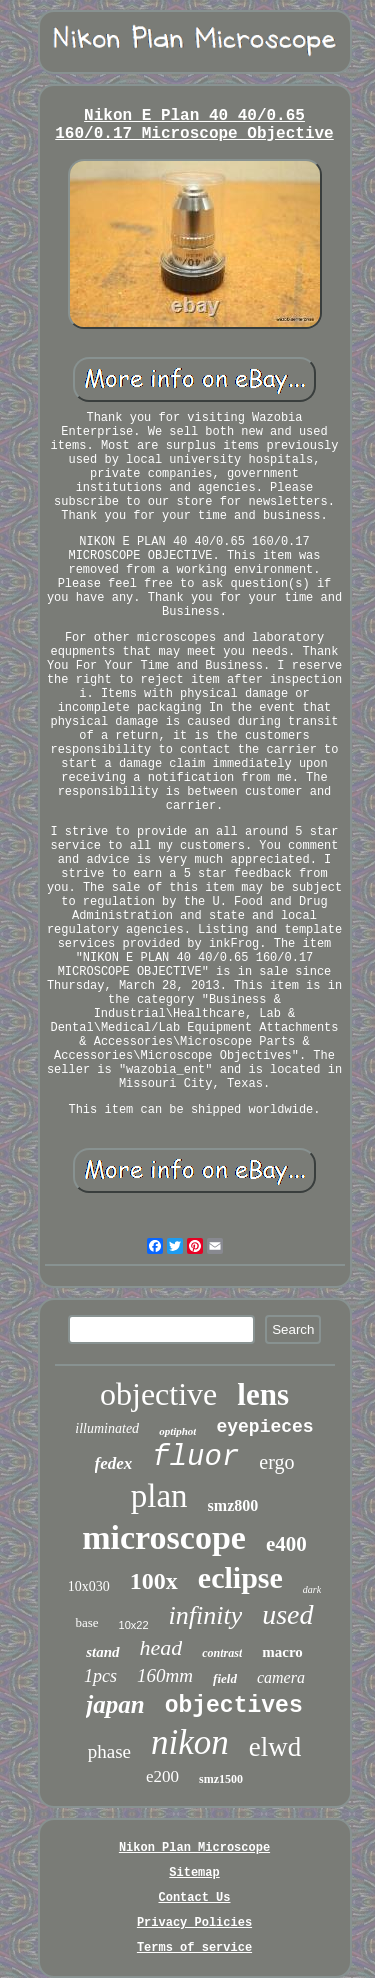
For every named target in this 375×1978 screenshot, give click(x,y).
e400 (286, 1544)
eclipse (240, 1577)
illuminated (107, 1428)
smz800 (233, 1505)
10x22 (134, 1625)
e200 (162, 1776)
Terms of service (194, 1948)
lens (263, 1394)
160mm (165, 1675)
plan (159, 1496)
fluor (195, 1457)
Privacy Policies (194, 1923)
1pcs (100, 1676)
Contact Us (194, 1898)
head (161, 1647)
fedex (114, 1463)
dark (312, 1589)
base (86, 1622)
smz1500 (221, 1779)
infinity (206, 1615)
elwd (275, 1747)
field (225, 1678)
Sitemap (194, 1873)
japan (115, 1704)
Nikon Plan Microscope (194, 1848)
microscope (164, 1537)
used (287, 1614)
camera (281, 1677)
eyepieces (264, 1427)
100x (154, 1581)
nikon (190, 1742)
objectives (234, 1706)
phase (109, 1751)
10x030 (89, 1586)
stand (102, 1652)
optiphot (177, 1431)
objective (158, 1394)
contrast (222, 1653)
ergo (276, 1462)
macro (282, 1652)
